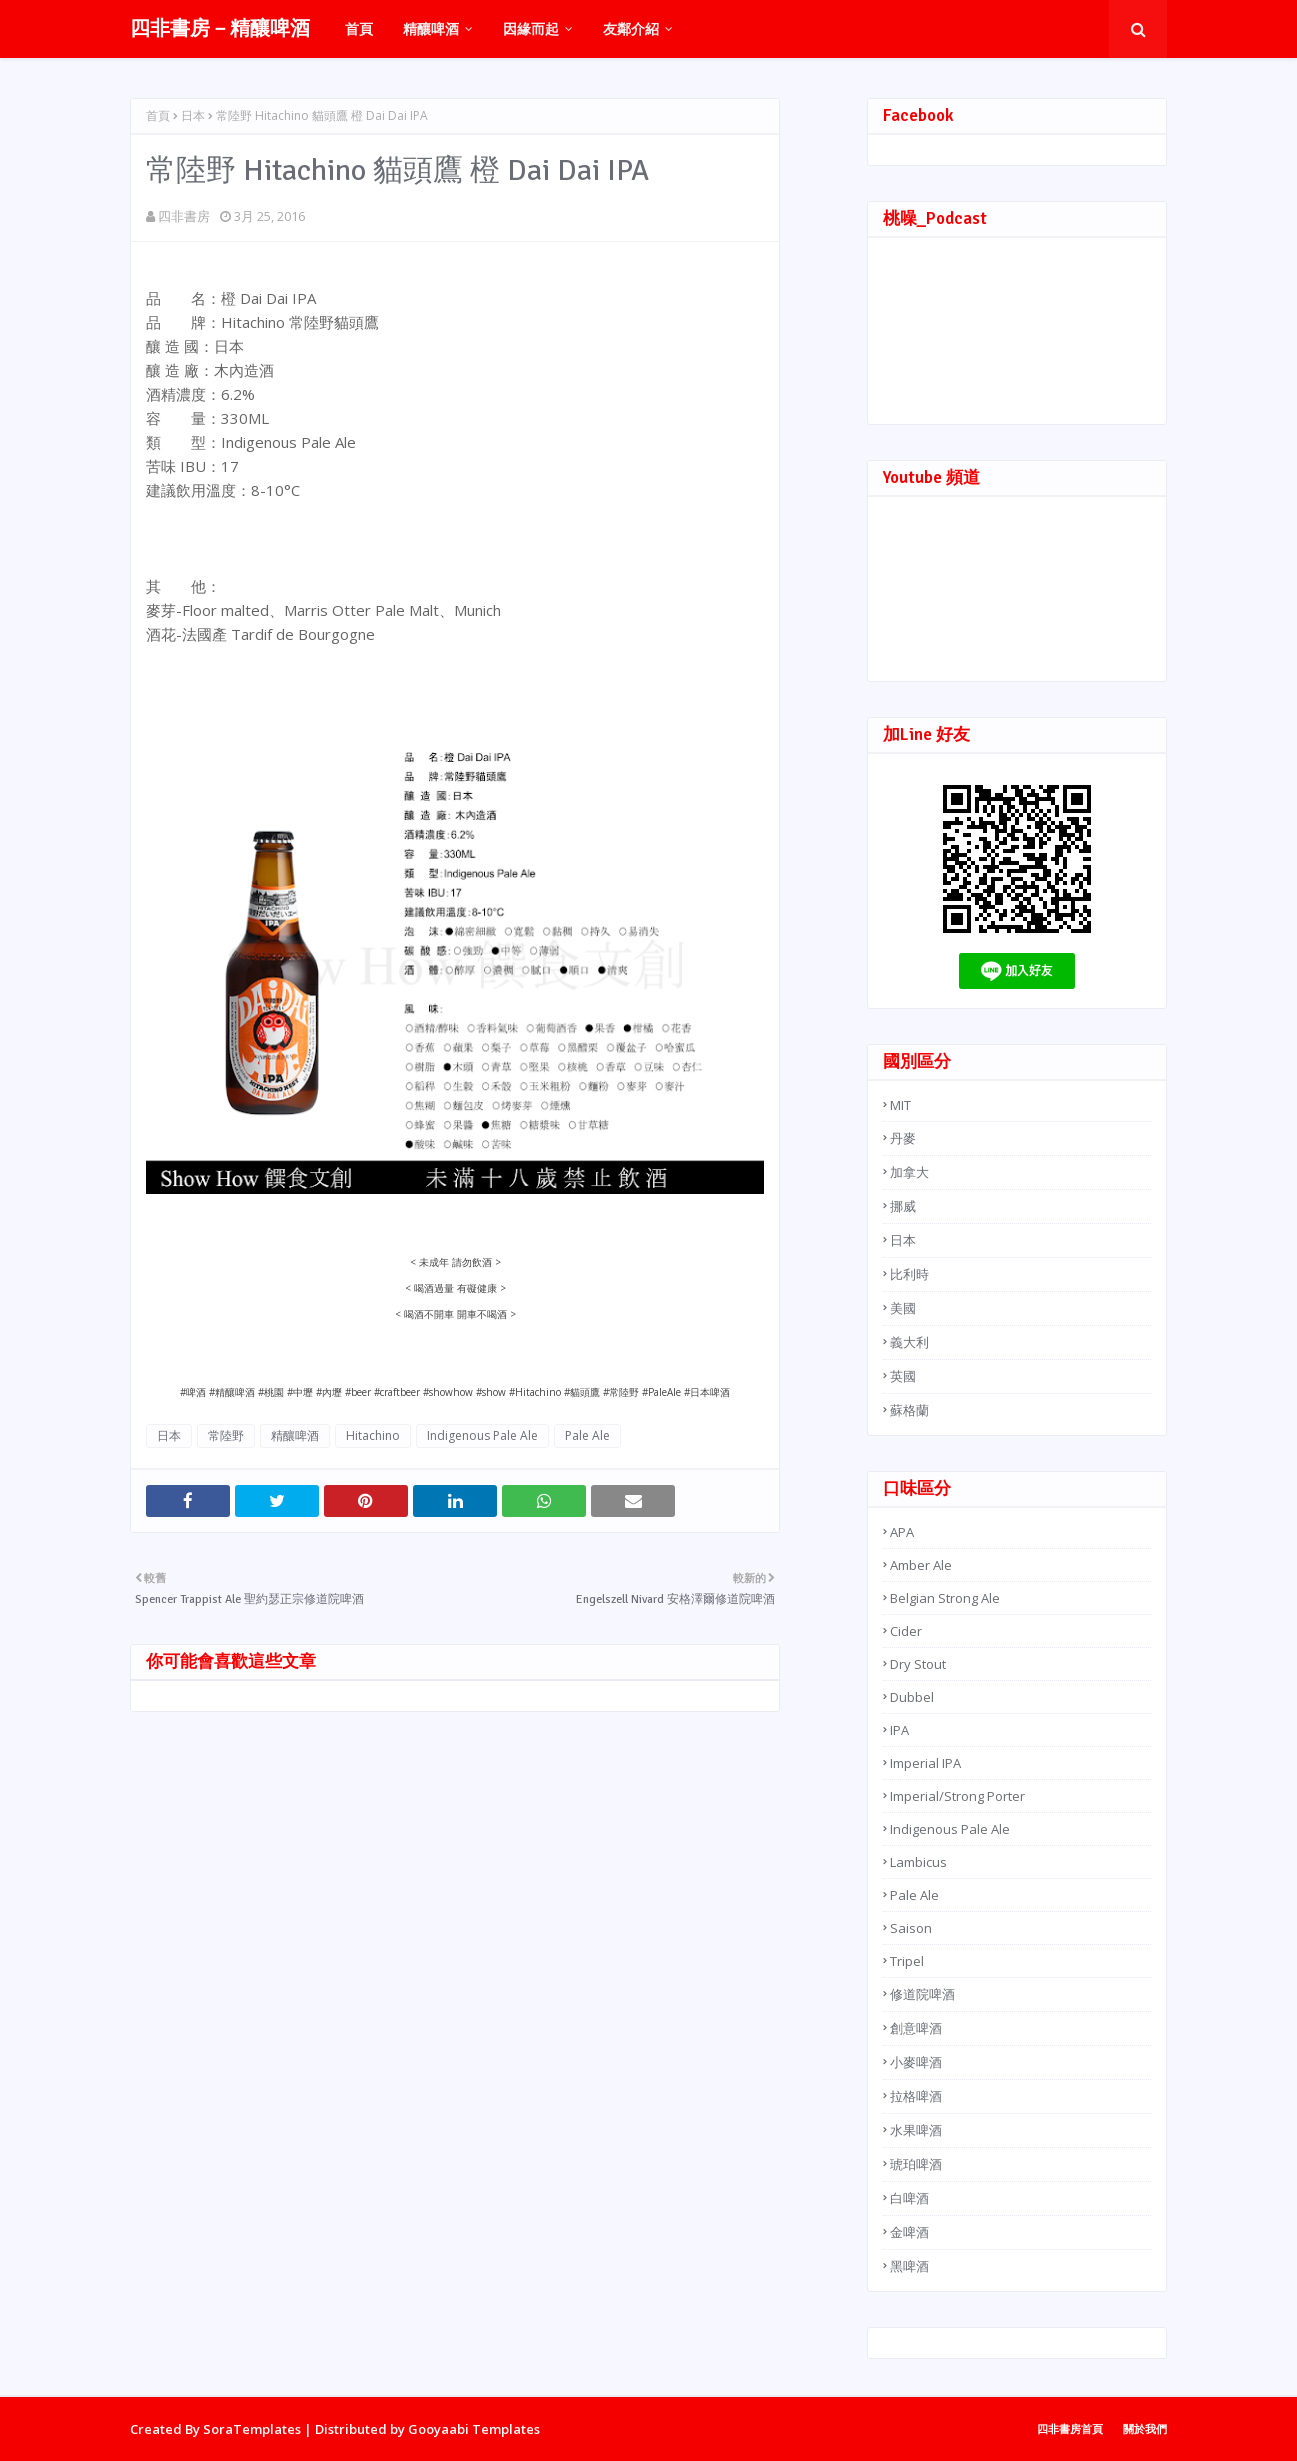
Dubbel (912, 1697)
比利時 (909, 1274)
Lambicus (918, 1862)
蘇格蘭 (909, 1410)
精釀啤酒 (295, 1435)
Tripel (907, 1961)
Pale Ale (587, 1435)
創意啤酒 (916, 2028)
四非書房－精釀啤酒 (220, 28)
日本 (193, 115)
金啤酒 (909, 2232)
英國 (903, 1376)
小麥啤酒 (916, 2062)
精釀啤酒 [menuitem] (431, 28)
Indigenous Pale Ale (482, 1435)
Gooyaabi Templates (474, 2429)
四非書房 (184, 216)
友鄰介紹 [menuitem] (631, 28)
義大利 (909, 1342)
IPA (899, 1730)
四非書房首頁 (1070, 2428)
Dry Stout (918, 1664)
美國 (903, 1308)
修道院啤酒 (922, 1994)
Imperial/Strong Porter (957, 1796)
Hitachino (373, 1435)
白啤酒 (909, 2198)
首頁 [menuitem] (359, 28)
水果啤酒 (916, 2130)
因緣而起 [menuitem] (531, 28)
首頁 (158, 115)
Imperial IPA (925, 1763)
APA (902, 1532)
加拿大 (909, 1172)
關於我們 (1145, 2428)
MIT (900, 1105)
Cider (906, 1631)
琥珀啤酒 (916, 2164)
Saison (911, 1928)
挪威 (903, 1206)
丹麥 (903, 1138)
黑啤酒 (909, 2266)
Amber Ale (921, 1565)
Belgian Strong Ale (945, 1598)
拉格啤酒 (916, 2096)
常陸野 (226, 1435)
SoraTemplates (252, 2429)
